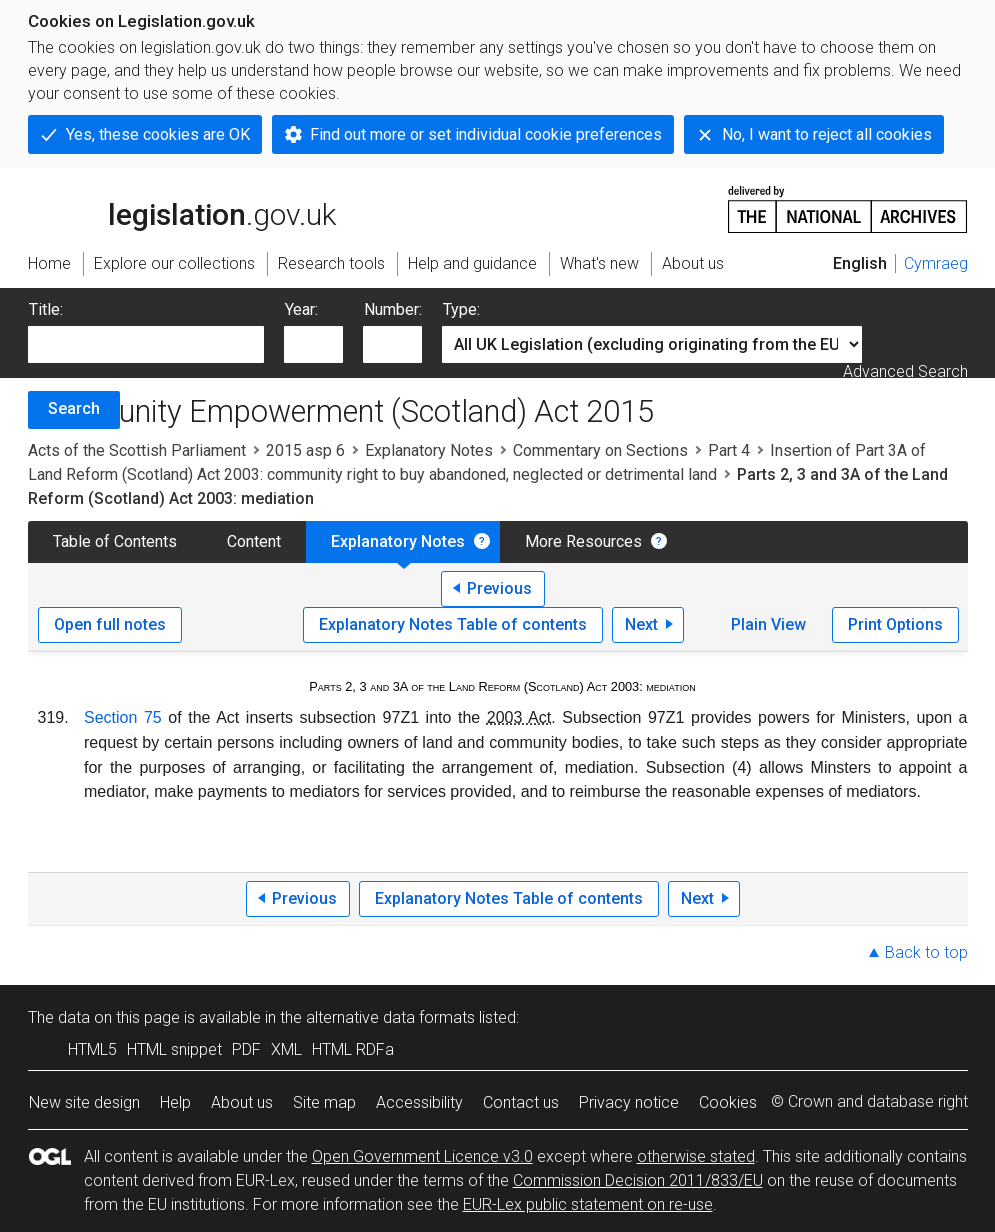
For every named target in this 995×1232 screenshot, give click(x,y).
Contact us (521, 1102)
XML (286, 1049)
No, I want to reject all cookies (827, 134)
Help (175, 1102)
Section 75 (123, 717)
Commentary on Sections (600, 450)
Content (254, 541)
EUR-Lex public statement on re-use (588, 1204)
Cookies (728, 1102)
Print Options (895, 624)
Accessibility (419, 1102)
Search (74, 408)
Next (641, 624)
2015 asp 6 (305, 450)
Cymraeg (936, 263)
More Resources (583, 541)
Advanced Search (905, 371)
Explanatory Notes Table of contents (453, 624)
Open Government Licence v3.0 (422, 1156)
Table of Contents (115, 541)
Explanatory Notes (429, 450)
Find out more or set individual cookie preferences (486, 134)
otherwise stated (696, 1156)
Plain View (768, 624)
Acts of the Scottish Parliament (137, 450)
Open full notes (110, 624)
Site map (324, 1102)
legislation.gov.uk (182, 208)
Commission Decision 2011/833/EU (638, 1180)
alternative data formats (390, 1017)
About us (242, 1102)
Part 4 (729, 450)
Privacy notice (629, 1102)
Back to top (926, 952)
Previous (499, 588)
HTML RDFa (353, 1049)
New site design (84, 1102)
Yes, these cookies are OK (158, 134)
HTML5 (92, 1049)
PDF (246, 1049)
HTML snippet (174, 1049)
